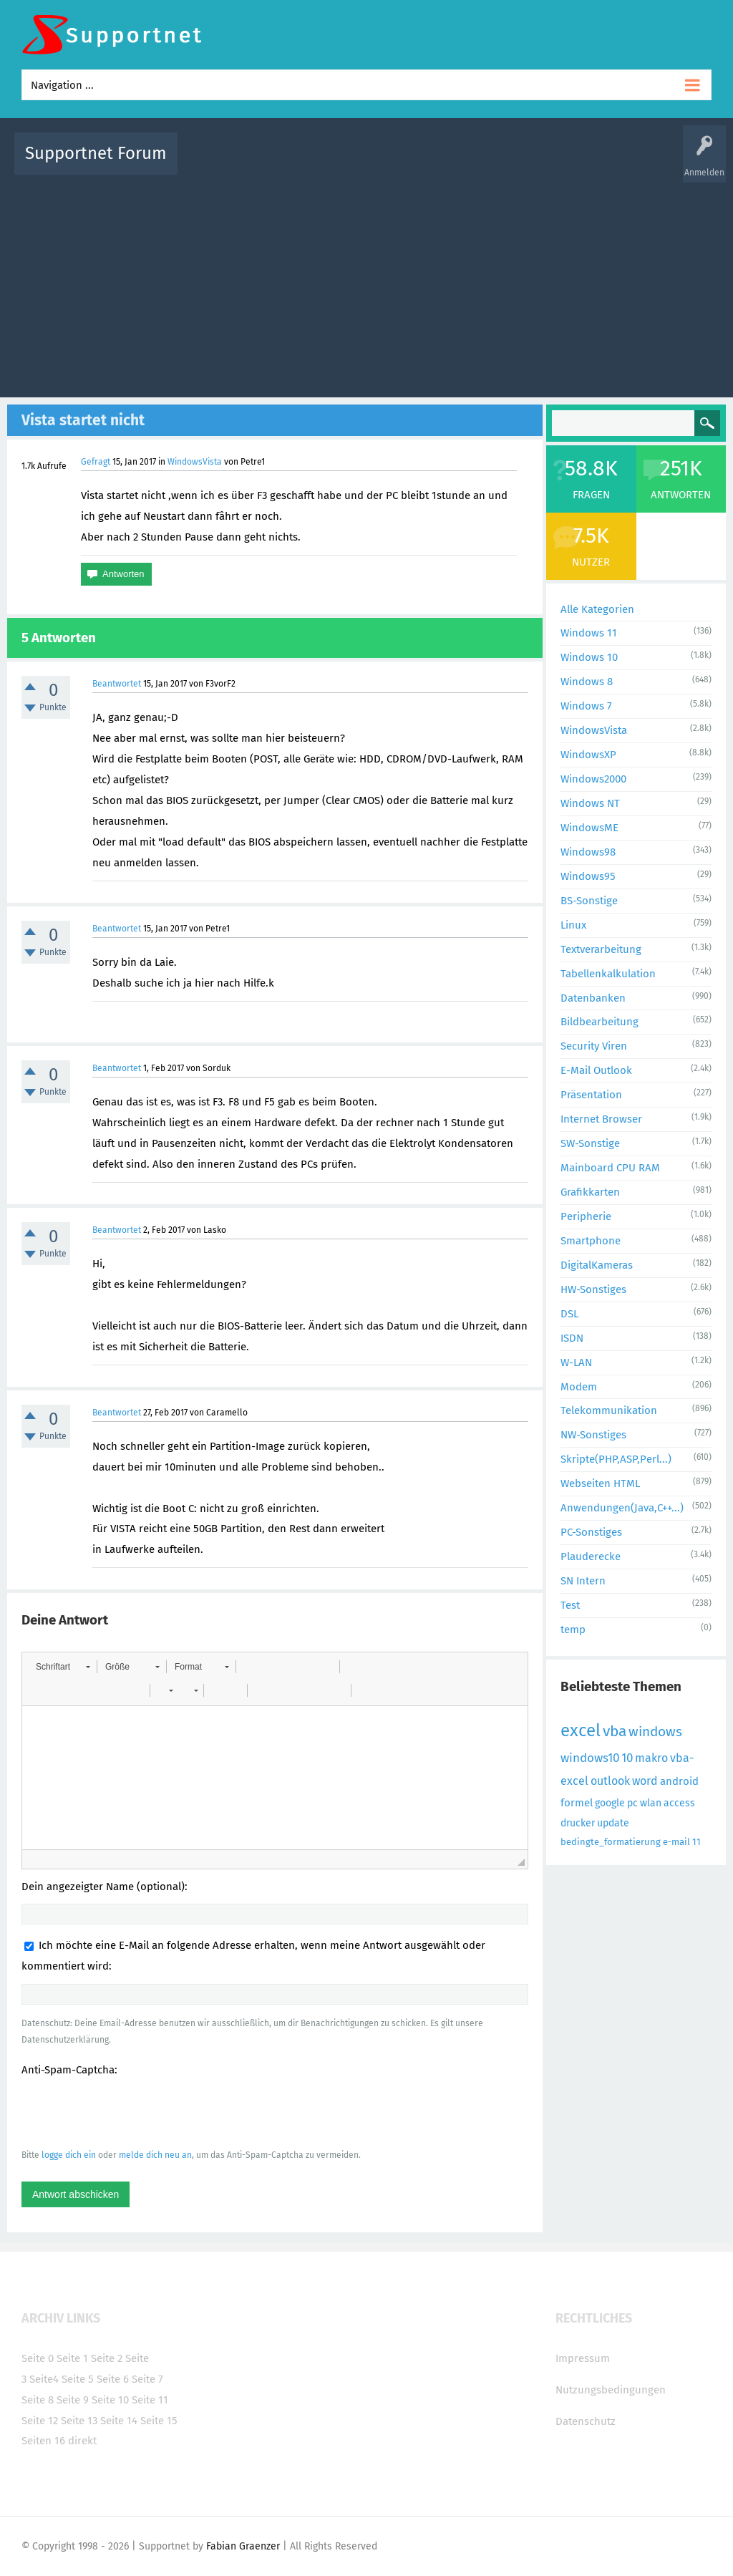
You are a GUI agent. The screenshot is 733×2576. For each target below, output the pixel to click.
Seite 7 (147, 2379)
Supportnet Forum (96, 153)
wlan (650, 1803)
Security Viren (593, 1046)
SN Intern (583, 1580)
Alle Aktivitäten (218, 163)
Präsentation (591, 1094)
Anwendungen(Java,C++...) (622, 1507)
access (679, 1803)
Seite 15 (159, 2420)
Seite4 (44, 2379)
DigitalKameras (596, 1265)
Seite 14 (118, 2420)
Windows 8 (586, 681)
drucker (577, 1823)
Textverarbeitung (600, 949)
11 (696, 1841)
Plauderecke (590, 1556)
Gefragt (95, 462)
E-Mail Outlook (596, 1070)
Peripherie (585, 1216)
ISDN (571, 1338)
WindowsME (589, 827)
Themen (451, 163)
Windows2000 (593, 779)
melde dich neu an (155, 2155)
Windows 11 (588, 632)
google (610, 1803)
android (679, 1781)
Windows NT (590, 803)
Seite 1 (72, 2358)
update (613, 1823)
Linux (573, 925)
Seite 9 (73, 2399)
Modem (578, 1386)
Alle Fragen (282, 163)
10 (627, 1758)
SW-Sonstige (590, 1143)
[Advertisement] (366, 283)
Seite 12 (39, 2420)
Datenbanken (593, 998)
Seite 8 (37, 2399)
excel (580, 1730)
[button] (62, 1667)
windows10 (589, 1758)
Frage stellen (608, 163)
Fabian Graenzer (243, 2546)
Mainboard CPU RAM (610, 1167)
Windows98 (588, 852)
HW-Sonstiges (593, 1289)
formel (576, 1802)
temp (573, 1629)
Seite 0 (37, 2358)
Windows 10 (589, 657)
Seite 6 (113, 2379)
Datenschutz (585, 2421)
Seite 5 (78, 2379)
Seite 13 (79, 2420)
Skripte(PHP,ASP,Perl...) (615, 1459)
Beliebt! (332, 163)
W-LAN (576, 1362)
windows (655, 1731)
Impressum (582, 2358)
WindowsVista (195, 462)
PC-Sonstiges (591, 1532)
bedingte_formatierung (610, 1841)
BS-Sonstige (589, 900)
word (645, 1781)
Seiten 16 (43, 2440)
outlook (610, 1781)
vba (614, 1731)
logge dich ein (69, 2155)
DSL (569, 1313)
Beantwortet (116, 684)
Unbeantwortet (391, 163)
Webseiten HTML (600, 1483)
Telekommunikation (608, 1410)
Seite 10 (110, 2399)
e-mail (676, 1841)
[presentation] (130, 2112)
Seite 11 (150, 2399)
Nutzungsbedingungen (610, 2389)
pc (632, 1803)
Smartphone (590, 1240)
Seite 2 (106, 2358)
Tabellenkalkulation (608, 973)
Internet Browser (601, 1119)
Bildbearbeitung (599, 1021)
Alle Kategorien (597, 609)
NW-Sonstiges (593, 1434)
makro (651, 1758)
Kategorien (501, 163)
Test (570, 1605)
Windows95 (588, 876)
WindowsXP (588, 754)
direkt (82, 2440)
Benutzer (552, 163)
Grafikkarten (590, 1192)
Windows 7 (586, 705)
